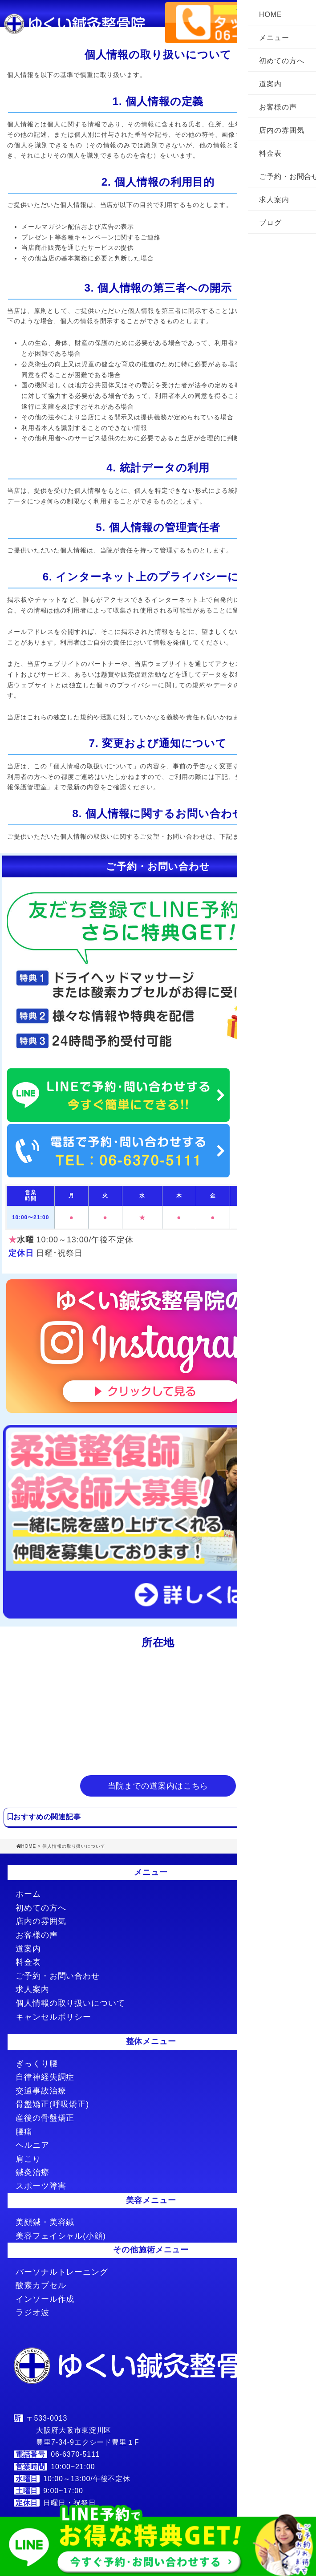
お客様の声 (278, 107)
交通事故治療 (41, 2090)
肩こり (28, 2158)
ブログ (270, 223)
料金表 (270, 153)
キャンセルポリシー (53, 2016)
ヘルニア (32, 2145)
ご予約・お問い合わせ (58, 1976)
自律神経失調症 (45, 2077)
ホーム (28, 1894)
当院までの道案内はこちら (158, 1785)
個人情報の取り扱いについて (70, 2003)
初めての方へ (281, 61)
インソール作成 (45, 2299)
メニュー (274, 37)
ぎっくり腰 (37, 2063)
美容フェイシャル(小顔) (61, 2235)
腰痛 (24, 2131)
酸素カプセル (41, 2285)
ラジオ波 (32, 2312)
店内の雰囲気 (281, 130)
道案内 (270, 84)
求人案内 (274, 199)
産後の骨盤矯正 (45, 2118)
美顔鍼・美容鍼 (45, 2222)
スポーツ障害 (41, 2186)
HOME (270, 14)
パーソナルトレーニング (62, 2272)
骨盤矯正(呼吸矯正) (52, 2104)
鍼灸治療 (32, 2172)
